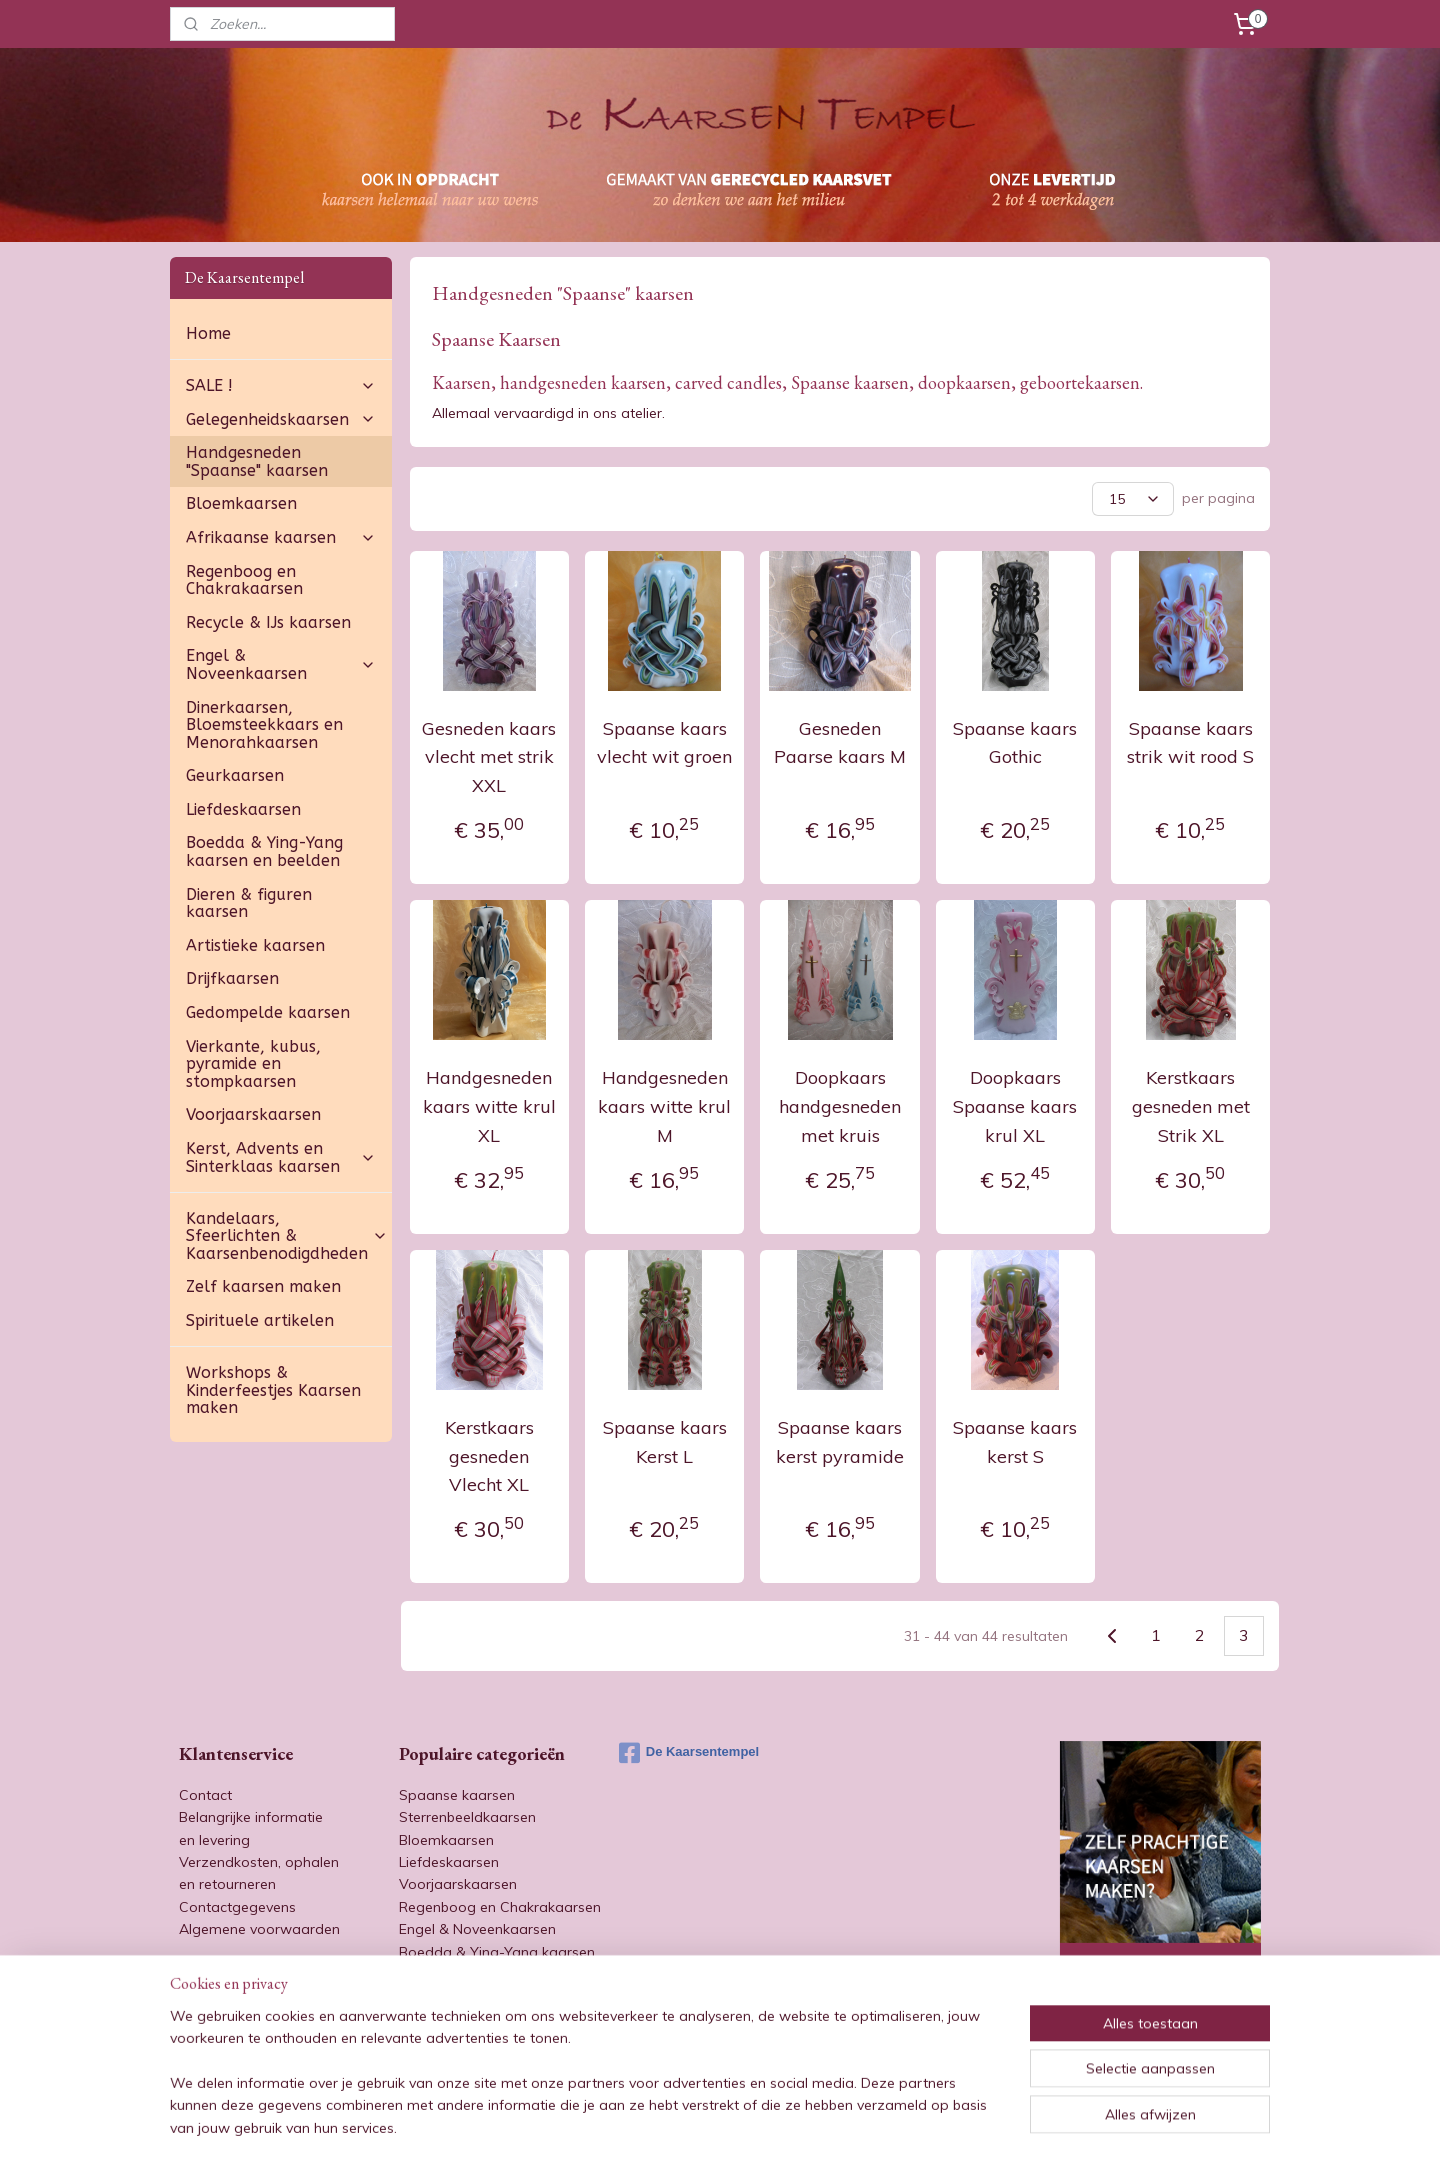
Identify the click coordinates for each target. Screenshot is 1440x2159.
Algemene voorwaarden (259, 1929)
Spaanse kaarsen (457, 1795)
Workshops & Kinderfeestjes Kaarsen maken (273, 1390)
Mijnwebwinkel (937, 2122)
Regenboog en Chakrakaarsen (244, 580)
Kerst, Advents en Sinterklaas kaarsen (281, 1157)
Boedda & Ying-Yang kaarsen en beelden (264, 851)
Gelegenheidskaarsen (281, 419)
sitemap (669, 2122)
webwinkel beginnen (776, 2122)
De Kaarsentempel (689, 1753)
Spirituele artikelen (260, 1320)
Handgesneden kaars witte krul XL (489, 1106)
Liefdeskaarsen (243, 809)
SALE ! (281, 385)
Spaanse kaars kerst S (1015, 1442)
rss (707, 2122)
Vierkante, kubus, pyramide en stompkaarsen (253, 1064)
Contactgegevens (237, 1907)
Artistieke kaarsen (255, 945)
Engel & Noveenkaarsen (281, 664)
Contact (205, 1795)
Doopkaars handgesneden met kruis (840, 1106)
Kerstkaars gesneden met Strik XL (1190, 1106)
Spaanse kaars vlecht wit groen (664, 743)
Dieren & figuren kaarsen (249, 903)
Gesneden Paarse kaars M (840, 743)
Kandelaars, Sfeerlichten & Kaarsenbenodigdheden (287, 1236)
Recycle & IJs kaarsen (268, 622)
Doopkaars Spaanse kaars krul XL (1015, 1106)
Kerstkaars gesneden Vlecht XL (489, 1456)
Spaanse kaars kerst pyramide (840, 1442)
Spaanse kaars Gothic (1015, 743)
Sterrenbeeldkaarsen (467, 1817)
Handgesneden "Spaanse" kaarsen (257, 461)
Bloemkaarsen (241, 503)
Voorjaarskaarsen (253, 1114)
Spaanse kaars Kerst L (664, 1442)
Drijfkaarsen (232, 978)
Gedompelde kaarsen (268, 1012)
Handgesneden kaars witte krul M (664, 1106)
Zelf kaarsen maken (263, 1286)
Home (208, 333)
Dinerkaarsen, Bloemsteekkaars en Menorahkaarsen (264, 725)
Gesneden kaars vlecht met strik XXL (489, 757)
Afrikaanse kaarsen (281, 537)
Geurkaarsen (235, 775)
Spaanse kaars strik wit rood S (1190, 743)
